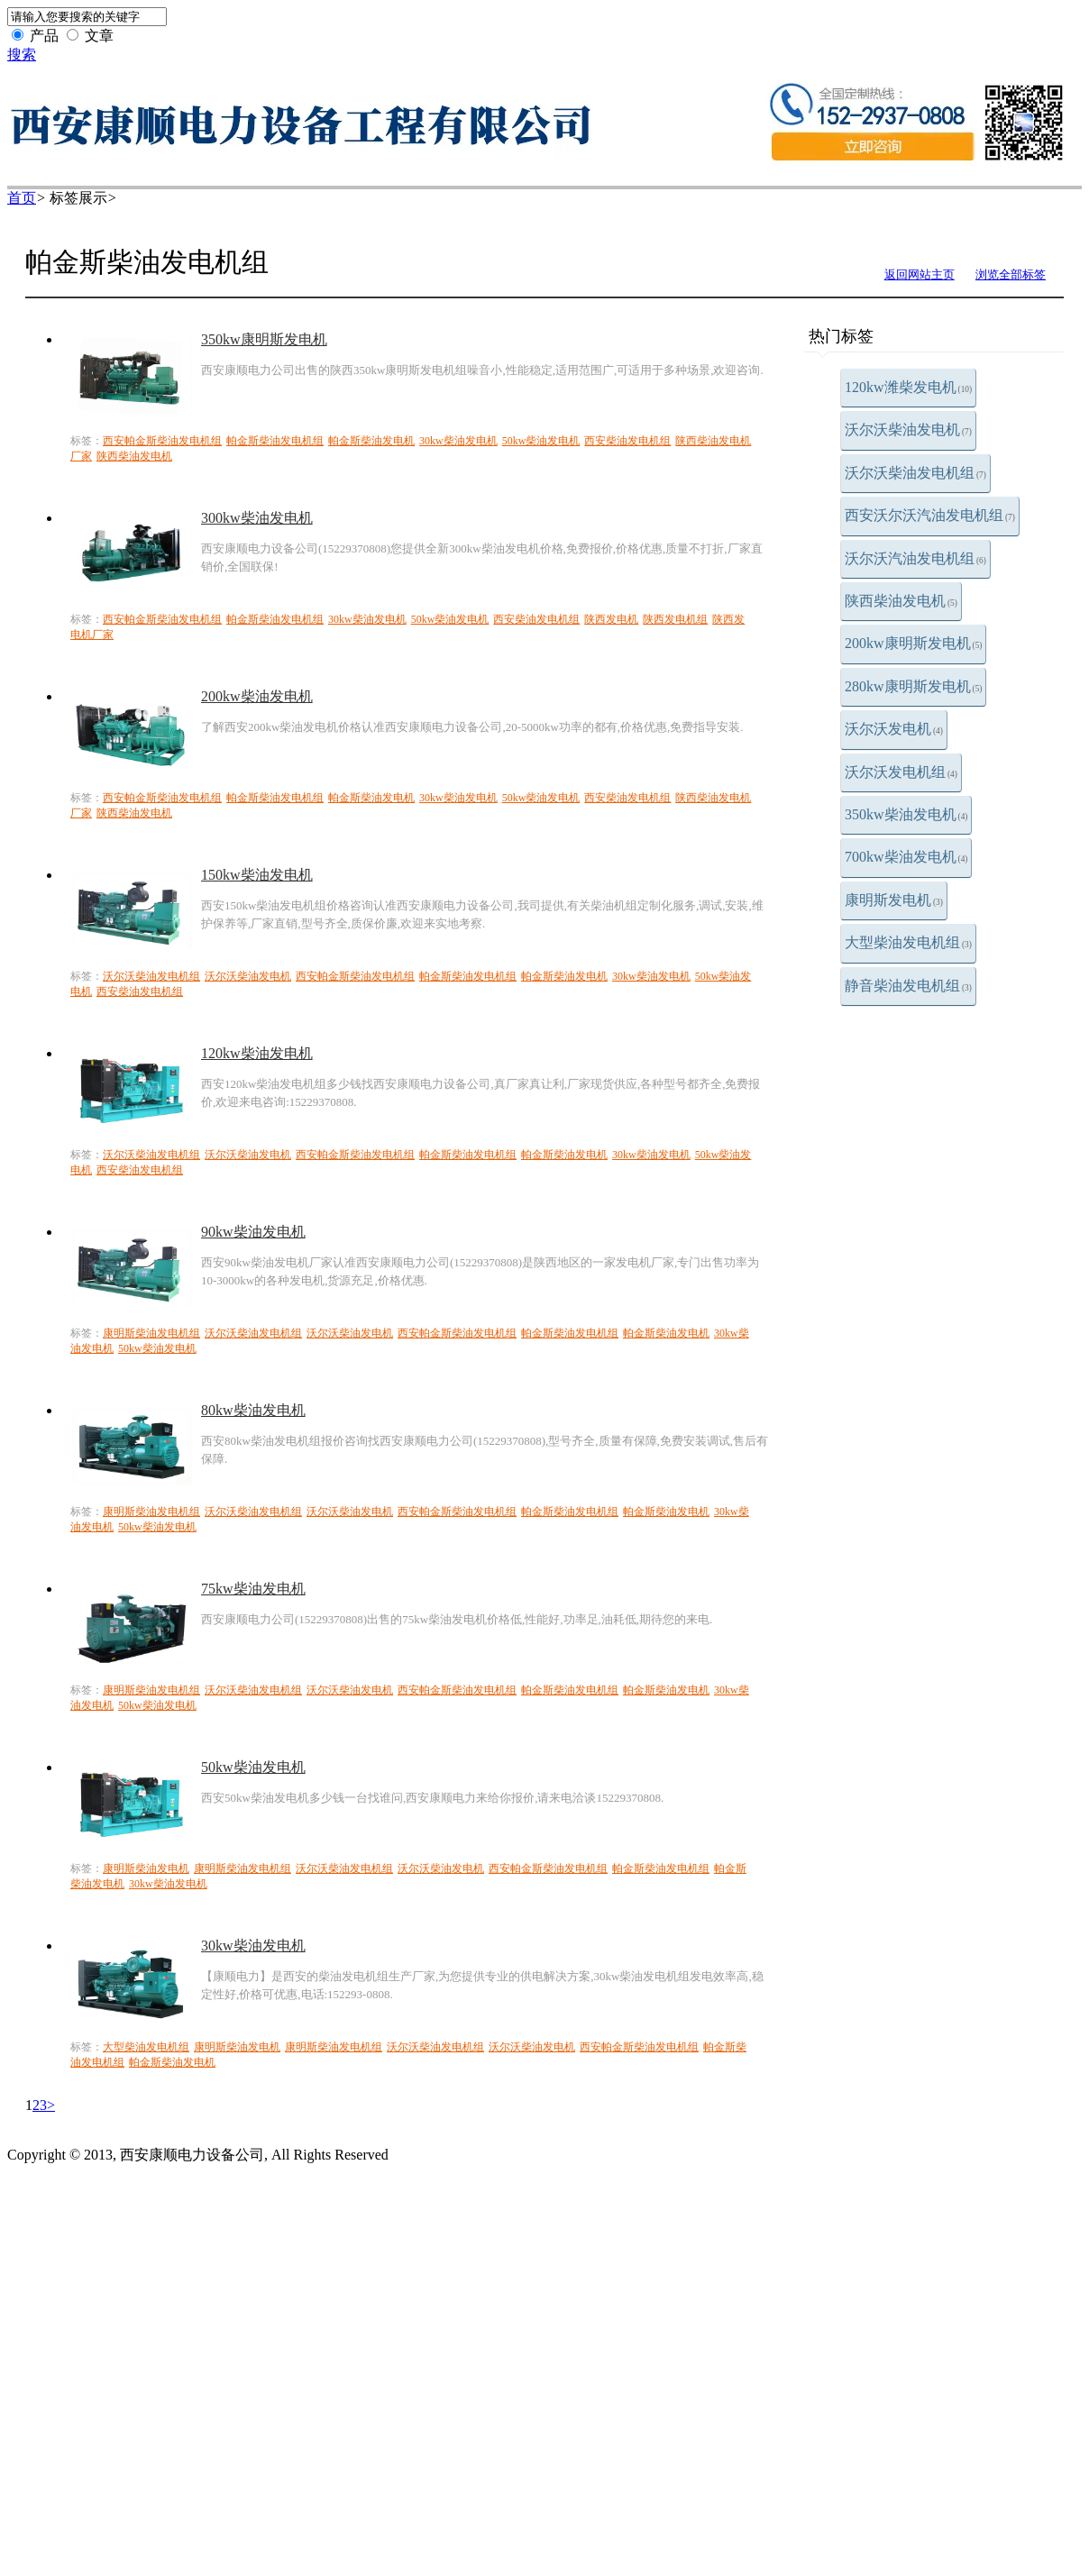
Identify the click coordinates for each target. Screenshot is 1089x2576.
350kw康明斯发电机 (264, 339)
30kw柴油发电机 (458, 440)
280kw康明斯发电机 (913, 686)
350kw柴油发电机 (906, 814)
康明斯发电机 (894, 900)
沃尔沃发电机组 (901, 772)
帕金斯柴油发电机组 (275, 440)
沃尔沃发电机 (894, 728)
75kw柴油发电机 (253, 1588)
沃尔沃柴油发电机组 (915, 472)
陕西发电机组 (675, 619)
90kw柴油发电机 (253, 1231)
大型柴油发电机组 (908, 942)
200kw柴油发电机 (257, 696)
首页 (21, 198)
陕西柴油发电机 (901, 600)
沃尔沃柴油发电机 (908, 429)
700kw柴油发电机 (906, 856)
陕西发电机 (611, 619)
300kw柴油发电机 (257, 517)
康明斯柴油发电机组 (151, 1333)
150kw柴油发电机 (257, 874)
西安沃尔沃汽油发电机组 (930, 515)
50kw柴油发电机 (541, 440)
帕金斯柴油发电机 (371, 440)
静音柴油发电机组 (908, 985)
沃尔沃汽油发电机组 (915, 558)
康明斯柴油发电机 (146, 1868)
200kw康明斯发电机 (913, 643)
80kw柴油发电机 (253, 1410)
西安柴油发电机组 (627, 440)
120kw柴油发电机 (257, 1053)
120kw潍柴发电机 (908, 387)
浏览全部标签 (1010, 274)
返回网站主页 (919, 274)
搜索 (21, 54)
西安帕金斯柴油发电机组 (162, 440)
